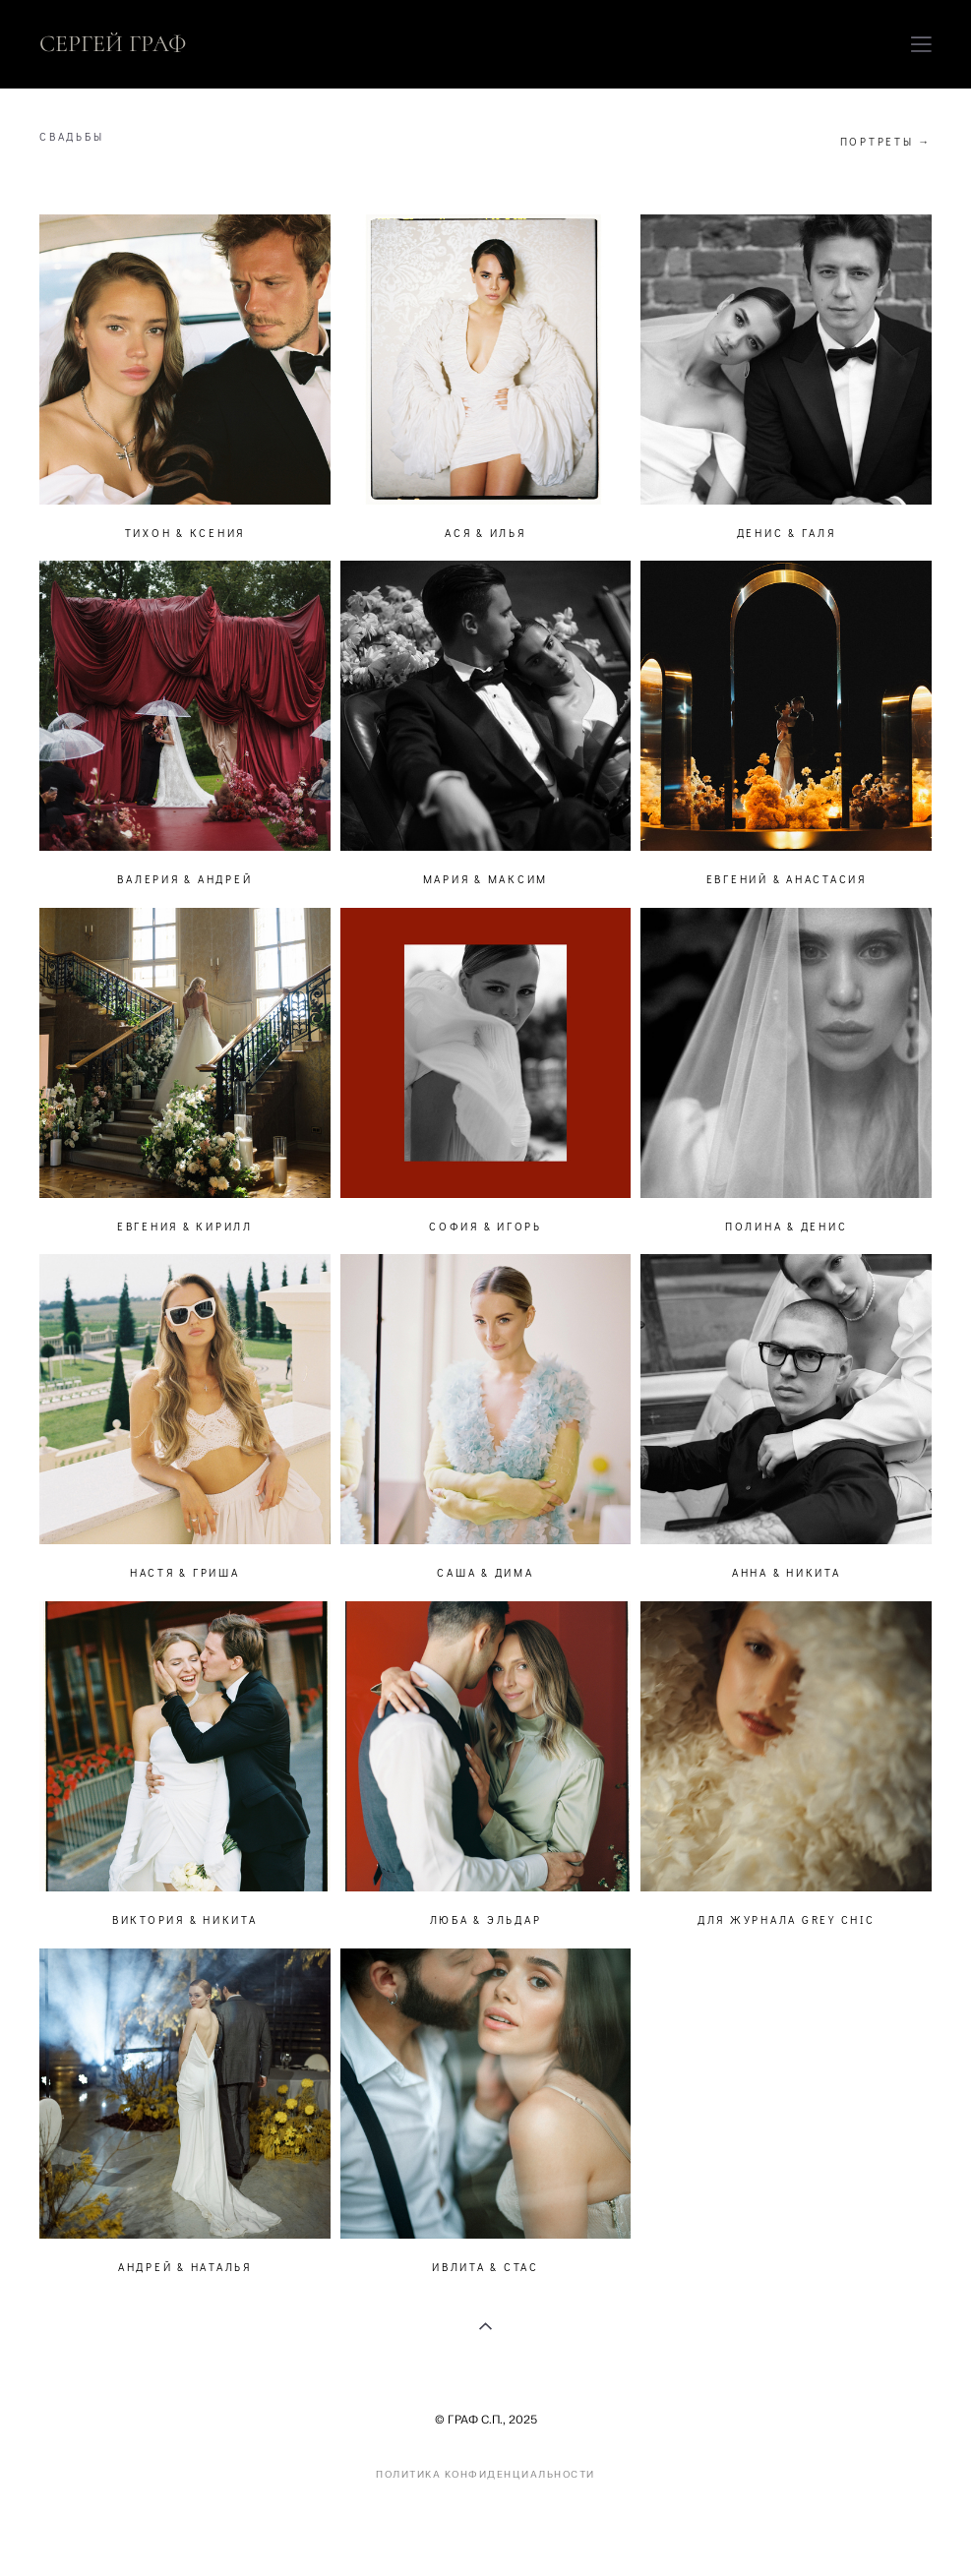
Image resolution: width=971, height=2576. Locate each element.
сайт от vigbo (893, 2530)
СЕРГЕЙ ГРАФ (113, 44)
